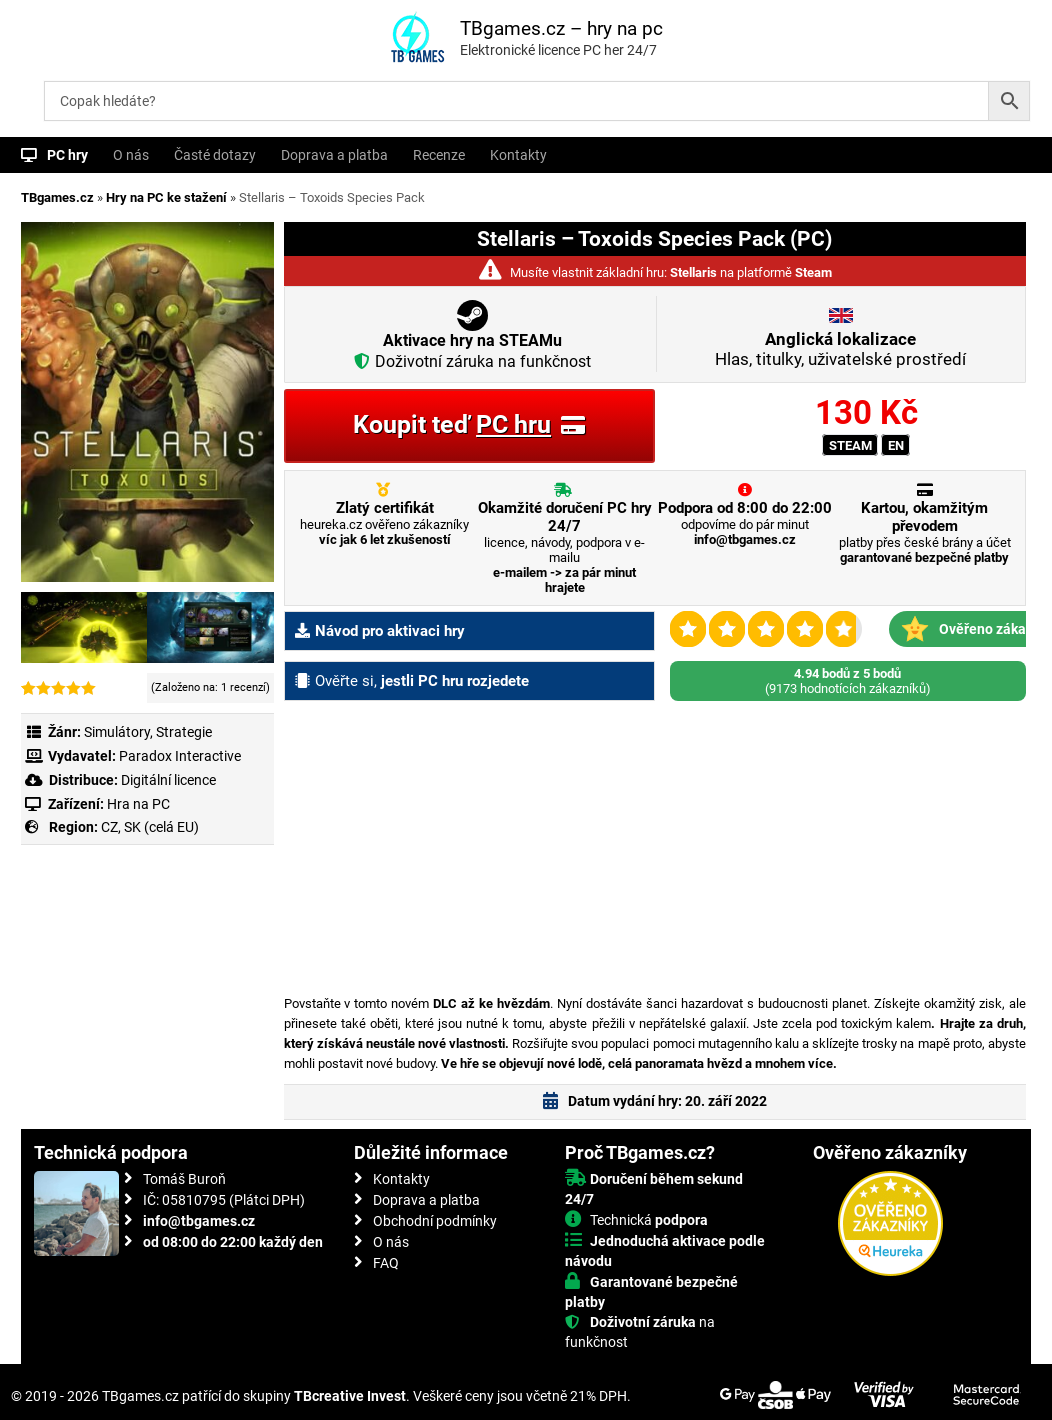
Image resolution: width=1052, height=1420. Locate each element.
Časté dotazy (215, 155)
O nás (131, 155)
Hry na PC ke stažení (166, 197)
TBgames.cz (57, 197)
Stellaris (693, 272)
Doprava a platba (334, 155)
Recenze (439, 155)
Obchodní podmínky (435, 1221)
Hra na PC (137, 804)
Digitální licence (167, 780)
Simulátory (117, 732)
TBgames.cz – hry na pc (561, 28)
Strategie (184, 732)
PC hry (67, 155)
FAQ (386, 1263)
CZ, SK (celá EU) (150, 827)
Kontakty (518, 155)
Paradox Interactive (180, 756)
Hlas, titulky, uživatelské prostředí (840, 349)
